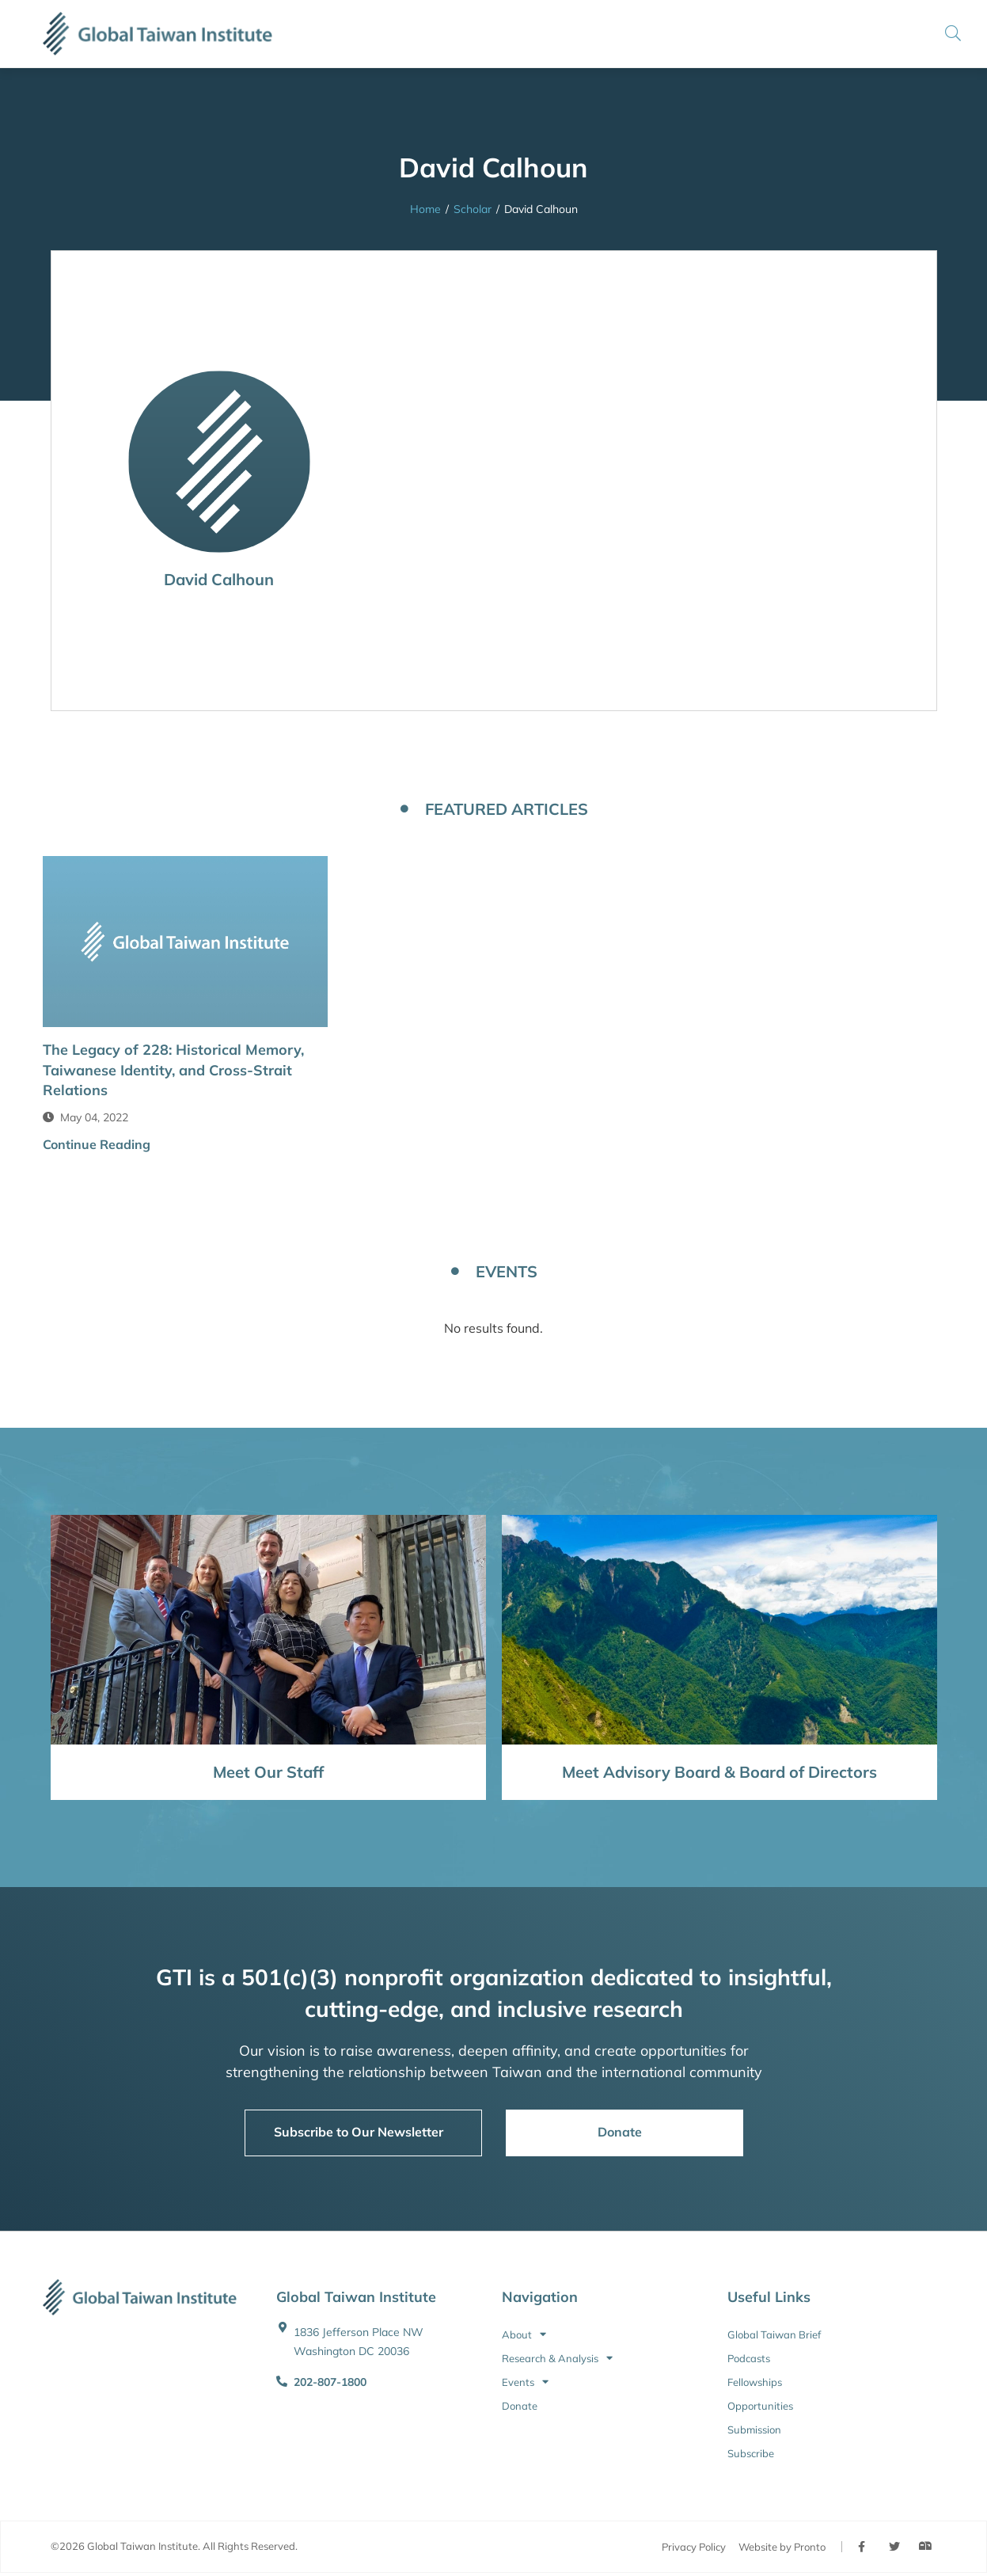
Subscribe (750, 2453)
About (524, 2334)
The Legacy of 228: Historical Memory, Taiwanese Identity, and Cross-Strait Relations (173, 1069)
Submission (754, 2429)
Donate (519, 2405)
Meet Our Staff (268, 1772)
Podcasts (748, 2358)
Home (425, 209)
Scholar (473, 209)
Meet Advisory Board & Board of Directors (719, 1772)
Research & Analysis (557, 2358)
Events (525, 2382)
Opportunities (760, 2405)
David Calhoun (219, 579)
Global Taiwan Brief (774, 2334)
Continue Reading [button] (96, 1144)
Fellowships (754, 2382)
